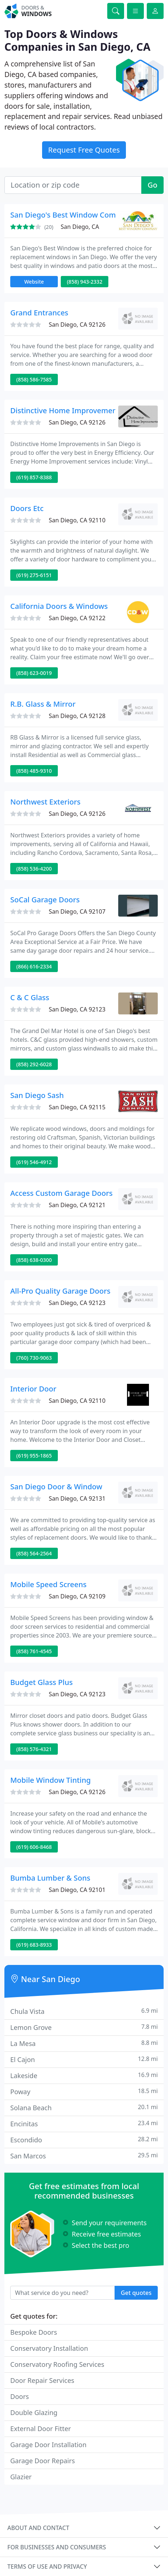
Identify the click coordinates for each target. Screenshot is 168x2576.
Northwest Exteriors (45, 802)
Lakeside (84, 2075)
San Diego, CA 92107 (77, 911)
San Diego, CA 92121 (77, 1205)
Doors (19, 2396)
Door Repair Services (42, 2380)
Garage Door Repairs (42, 2460)
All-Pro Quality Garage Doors (60, 1291)
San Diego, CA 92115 (77, 1107)
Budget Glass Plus (41, 1682)
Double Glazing (33, 2412)
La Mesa (84, 2043)
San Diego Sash (37, 1095)
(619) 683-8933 (34, 1944)
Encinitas (84, 2123)
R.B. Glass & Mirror (43, 704)
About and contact (38, 2528)
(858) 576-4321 (34, 1749)
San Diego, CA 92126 (77, 324)
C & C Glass (29, 997)
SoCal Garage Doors (45, 900)
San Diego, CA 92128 (77, 716)
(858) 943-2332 (84, 281)
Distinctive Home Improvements (66, 410)
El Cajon (84, 2059)
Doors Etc (27, 508)
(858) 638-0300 (34, 1259)
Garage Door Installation (48, 2444)
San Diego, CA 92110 (77, 520)
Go (152, 185)
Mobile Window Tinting (50, 1780)
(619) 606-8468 (34, 1846)
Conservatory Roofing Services (57, 2364)
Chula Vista (84, 2011)
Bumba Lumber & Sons (50, 1878)
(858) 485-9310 (34, 770)
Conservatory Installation (49, 2348)
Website (34, 281)
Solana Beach (84, 2107)
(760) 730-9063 (34, 1357)
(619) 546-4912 (34, 1162)
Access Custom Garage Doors (61, 1193)
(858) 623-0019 (34, 672)
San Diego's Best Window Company (71, 215)
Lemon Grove (84, 2027)
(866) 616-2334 (34, 966)
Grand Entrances (39, 313)
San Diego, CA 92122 (77, 618)
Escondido (84, 2139)
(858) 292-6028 (34, 1064)
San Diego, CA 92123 (77, 1009)
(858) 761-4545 (34, 1651)
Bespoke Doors (33, 2332)
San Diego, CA (80, 227)
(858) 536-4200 (34, 868)
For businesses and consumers (56, 2547)
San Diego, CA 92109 (77, 1596)
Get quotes (136, 2293)
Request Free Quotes (84, 150)
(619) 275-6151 (34, 575)
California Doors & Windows (59, 606)
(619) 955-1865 (34, 1455)
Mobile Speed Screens (48, 1584)
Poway (84, 2091)
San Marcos (84, 2155)
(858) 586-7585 (34, 379)
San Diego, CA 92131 (77, 1498)
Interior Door (33, 1389)
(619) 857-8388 (34, 477)
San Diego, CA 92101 (77, 1890)
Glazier (21, 2476)
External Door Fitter (40, 2428)
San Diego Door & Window (56, 1487)
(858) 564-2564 (34, 1553)
